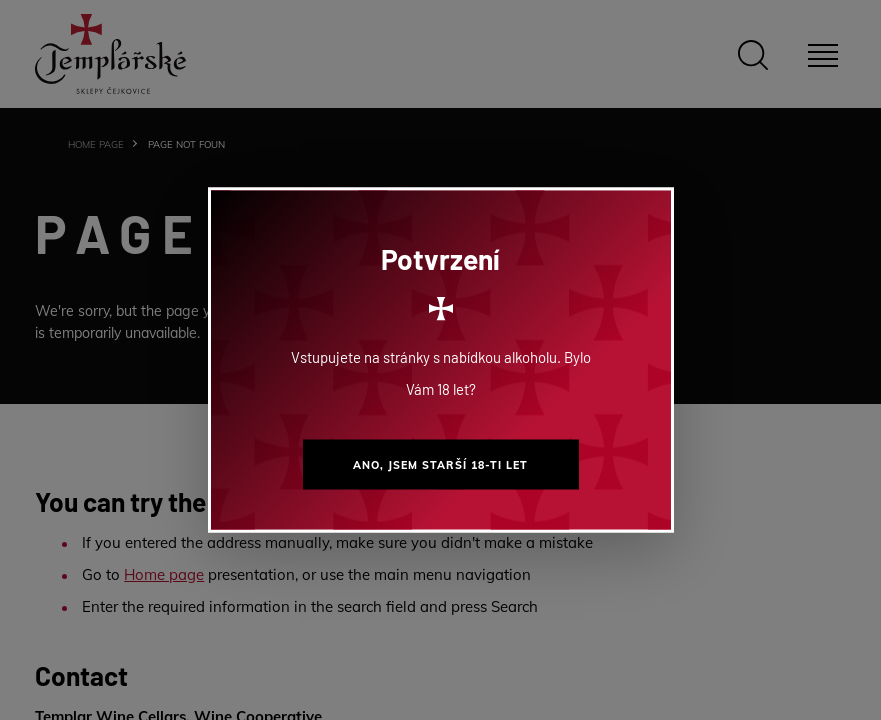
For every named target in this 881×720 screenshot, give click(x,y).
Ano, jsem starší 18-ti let (440, 465)
